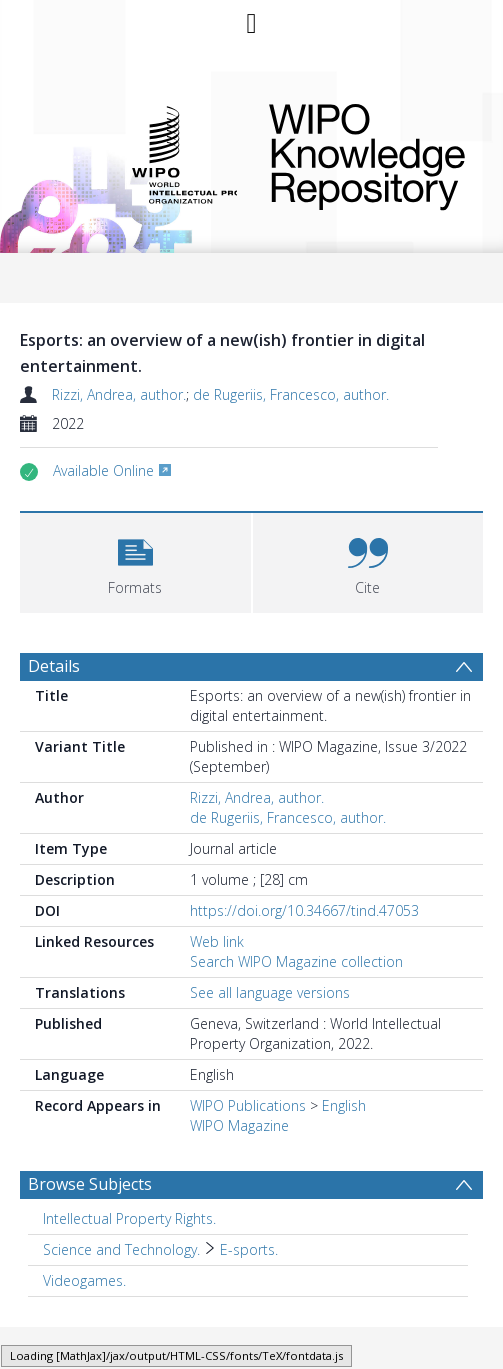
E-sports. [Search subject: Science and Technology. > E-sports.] (249, 1249)
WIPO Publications (248, 1105)
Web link (217, 941)
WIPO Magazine (239, 1125)
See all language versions (270, 992)
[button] (135, 560)
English (344, 1105)
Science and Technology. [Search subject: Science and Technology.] (121, 1249)
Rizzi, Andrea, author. (119, 394)
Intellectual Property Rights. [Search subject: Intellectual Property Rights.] (129, 1218)
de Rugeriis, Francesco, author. (291, 394)
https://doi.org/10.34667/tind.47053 (304, 910)
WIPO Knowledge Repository (362, 153)
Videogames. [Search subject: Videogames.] (84, 1280)
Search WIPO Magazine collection (296, 961)
